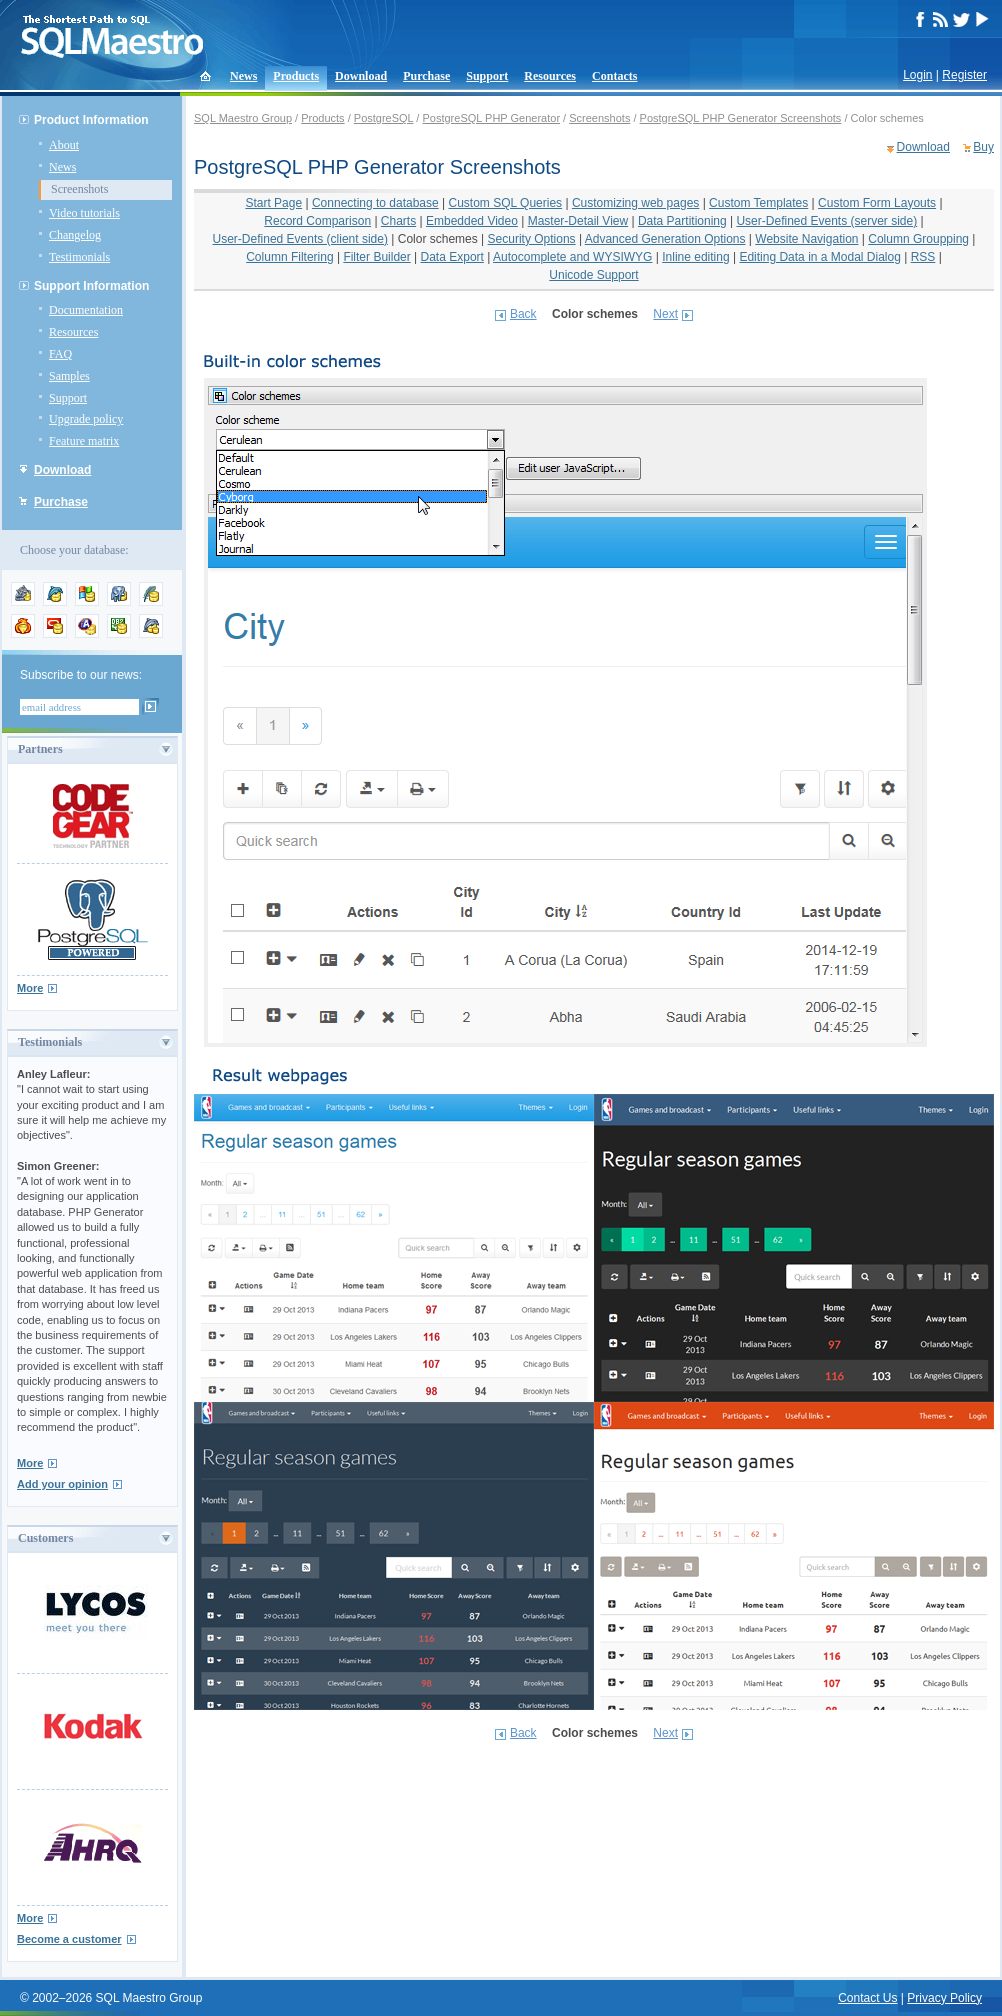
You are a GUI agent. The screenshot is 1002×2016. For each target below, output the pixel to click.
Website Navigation (806, 239)
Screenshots (79, 189)
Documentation (86, 310)
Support (487, 76)
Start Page (273, 203)
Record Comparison (317, 221)
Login (917, 75)
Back (523, 314)
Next (665, 314)
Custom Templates (758, 203)
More (30, 988)
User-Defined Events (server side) (826, 221)
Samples (69, 376)
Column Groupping (918, 239)
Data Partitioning (682, 221)
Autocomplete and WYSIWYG (572, 257)
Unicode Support (593, 275)
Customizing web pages (635, 203)
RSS (923, 257)
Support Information (91, 286)
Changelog (75, 235)
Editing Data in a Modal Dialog (819, 257)
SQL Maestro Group (243, 118)
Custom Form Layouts (877, 203)
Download (361, 76)
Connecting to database (375, 203)
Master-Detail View (578, 221)
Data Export (452, 257)
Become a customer (69, 1939)
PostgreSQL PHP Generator (491, 118)
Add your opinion (62, 1484)
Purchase (426, 76)
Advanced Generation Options (665, 239)
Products (296, 76)
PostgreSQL (384, 118)
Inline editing (695, 257)
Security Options (532, 239)
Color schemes (438, 239)
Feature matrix (84, 441)
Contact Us (867, 1998)
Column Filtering (289, 257)
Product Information (91, 120)
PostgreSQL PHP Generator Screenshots (741, 118)
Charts (398, 221)
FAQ (60, 354)
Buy (983, 147)
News (243, 76)
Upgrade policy (86, 419)
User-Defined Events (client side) (300, 239)
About (64, 145)
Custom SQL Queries (506, 203)
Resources (550, 76)
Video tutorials (84, 213)
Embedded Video (472, 221)
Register (964, 75)
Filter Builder (376, 257)
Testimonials (79, 257)
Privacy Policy (944, 1998)
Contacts (614, 76)
